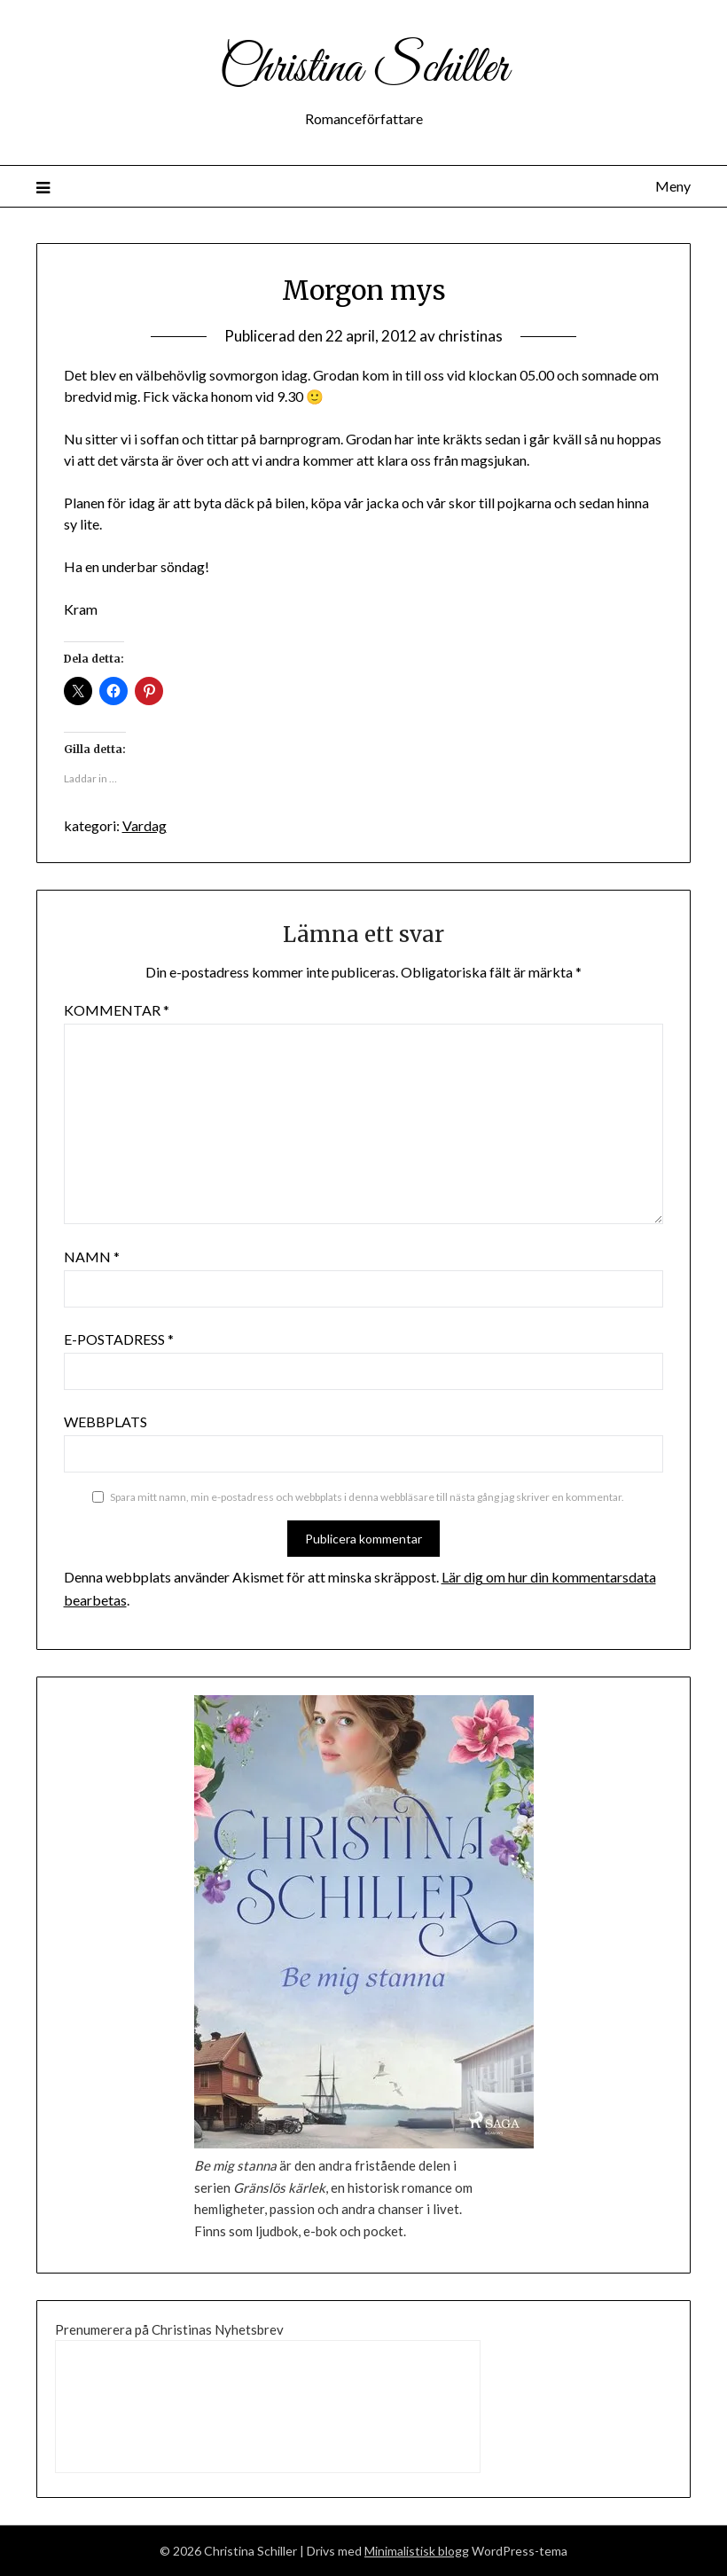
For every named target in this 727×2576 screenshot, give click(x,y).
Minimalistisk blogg (416, 2550)
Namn (92, 1256)
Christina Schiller (363, 69)
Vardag (144, 825)
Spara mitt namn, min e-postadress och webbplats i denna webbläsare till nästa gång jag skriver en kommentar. (367, 1497)
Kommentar (116, 1009)
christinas (470, 335)
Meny (673, 185)
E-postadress (119, 1339)
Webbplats (105, 1421)
